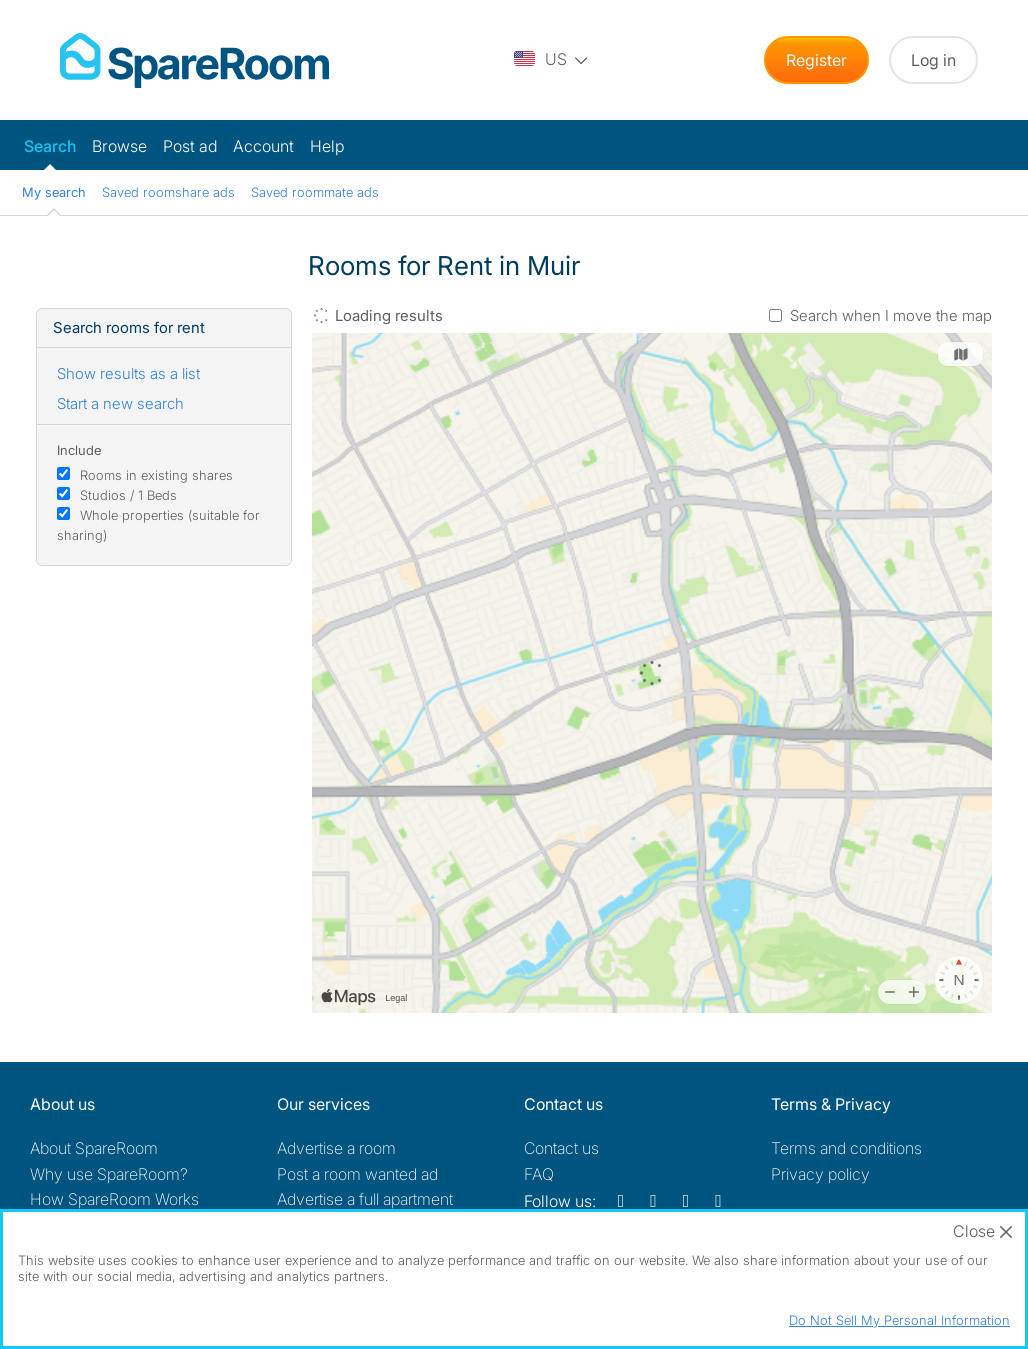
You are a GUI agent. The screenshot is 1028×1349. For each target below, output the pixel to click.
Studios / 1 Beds (128, 495)
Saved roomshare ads (168, 192)
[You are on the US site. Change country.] (552, 60)
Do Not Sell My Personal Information (899, 1320)
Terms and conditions (846, 1148)
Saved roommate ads (315, 192)
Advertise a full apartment (365, 1199)
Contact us (561, 1148)
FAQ (539, 1174)
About (94, 1148)
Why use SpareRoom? (109, 1174)
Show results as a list (128, 373)
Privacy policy (820, 1174)
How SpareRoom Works (114, 1199)
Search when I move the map (891, 315)
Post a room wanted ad (357, 1174)
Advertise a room (336, 1148)
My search (54, 192)
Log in (933, 60)
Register (816, 60)
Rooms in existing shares (156, 475)
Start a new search (120, 403)
